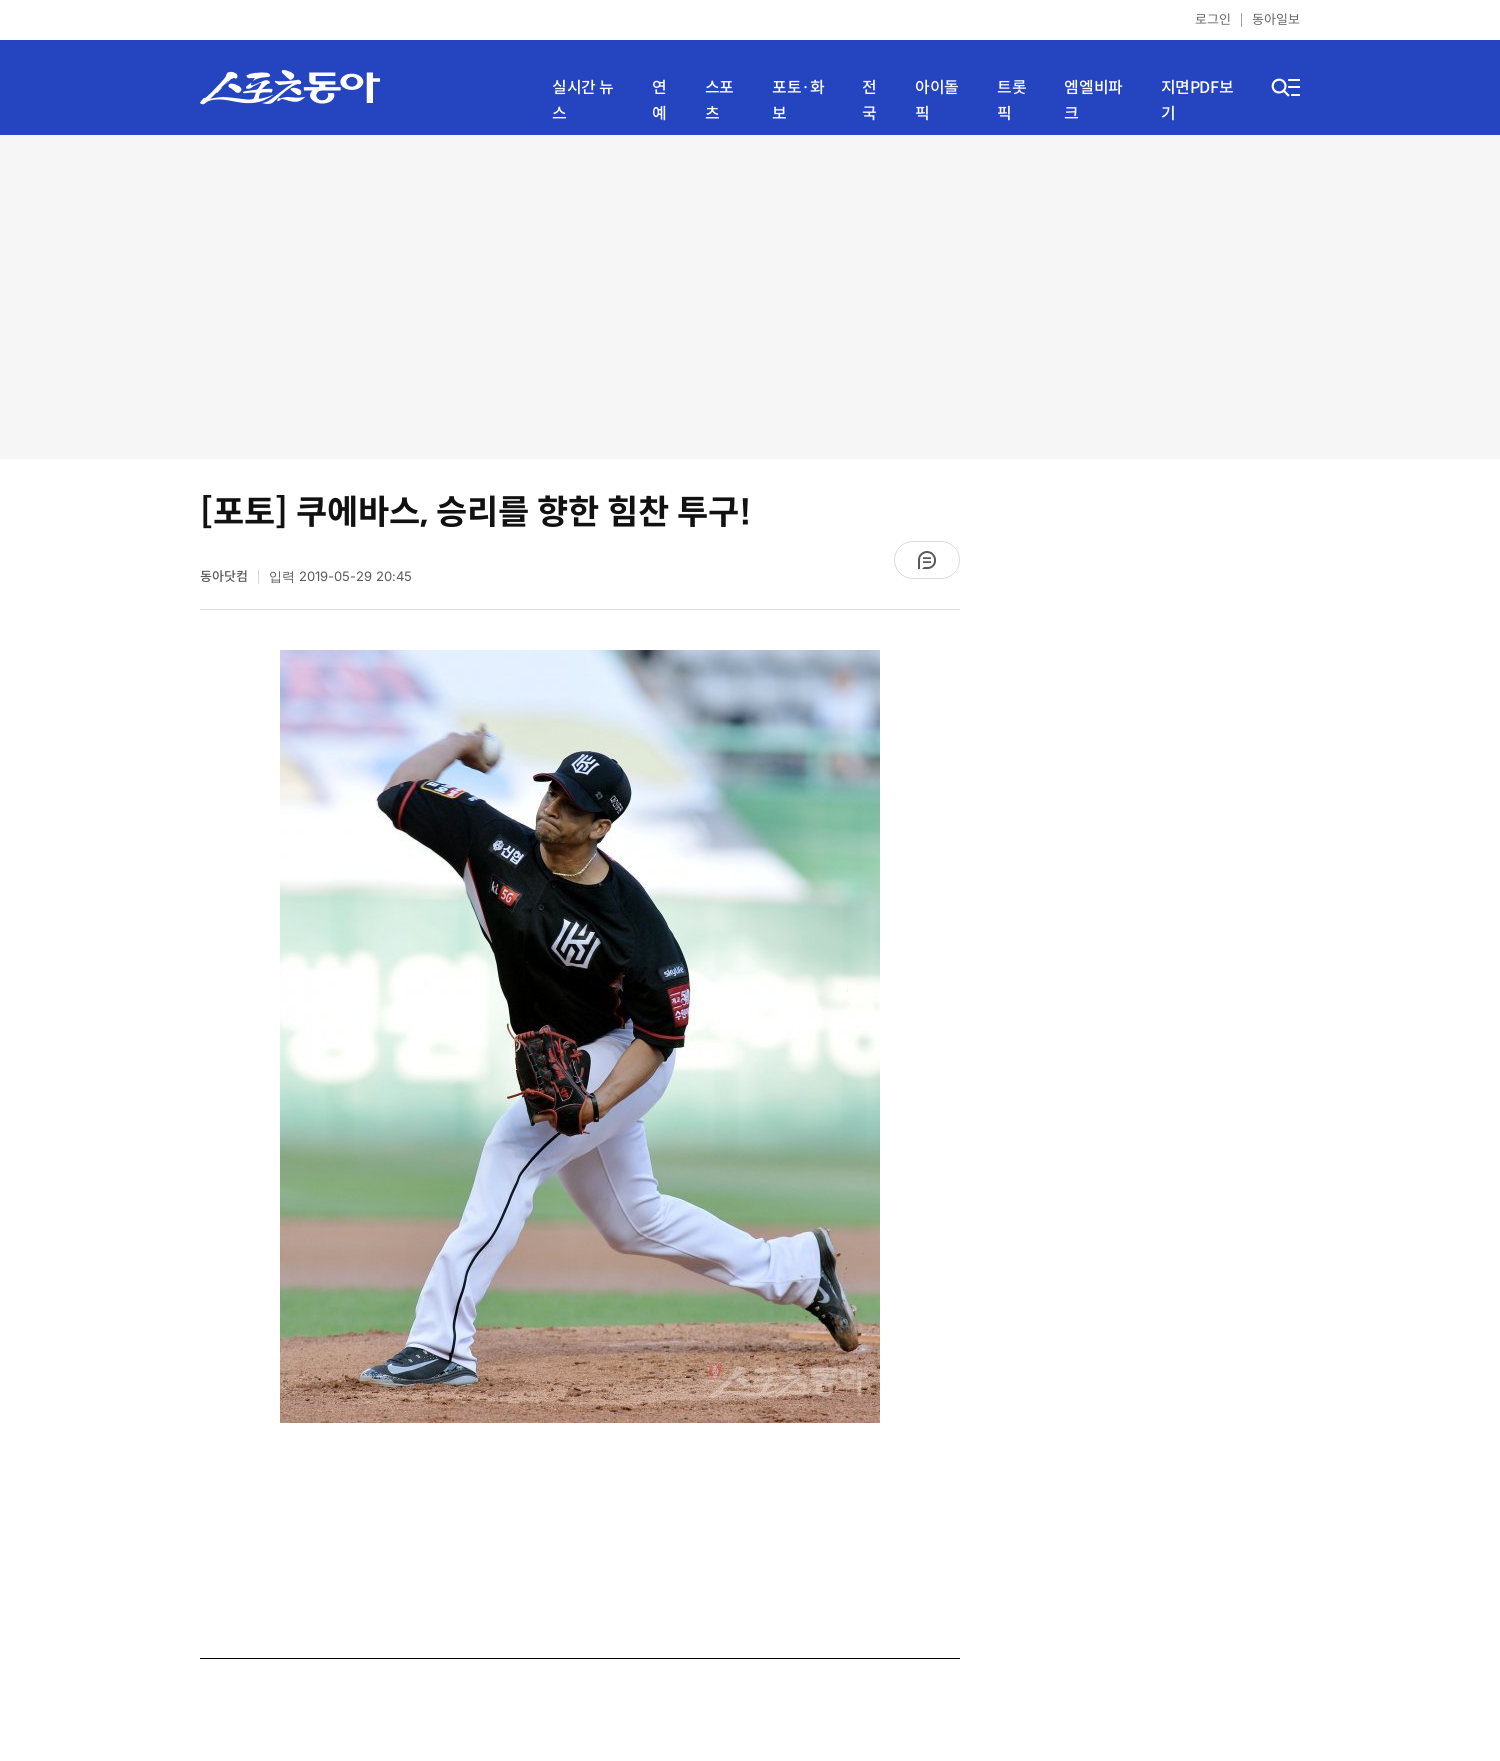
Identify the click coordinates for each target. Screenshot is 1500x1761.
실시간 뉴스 (583, 100)
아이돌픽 (937, 100)
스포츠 (719, 100)
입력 (340, 576)
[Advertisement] (750, 295)
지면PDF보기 (1197, 100)
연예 (659, 100)
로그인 (1213, 19)
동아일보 (1276, 19)
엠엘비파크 (1093, 100)
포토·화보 (798, 100)
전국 (869, 100)
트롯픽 (1011, 100)
